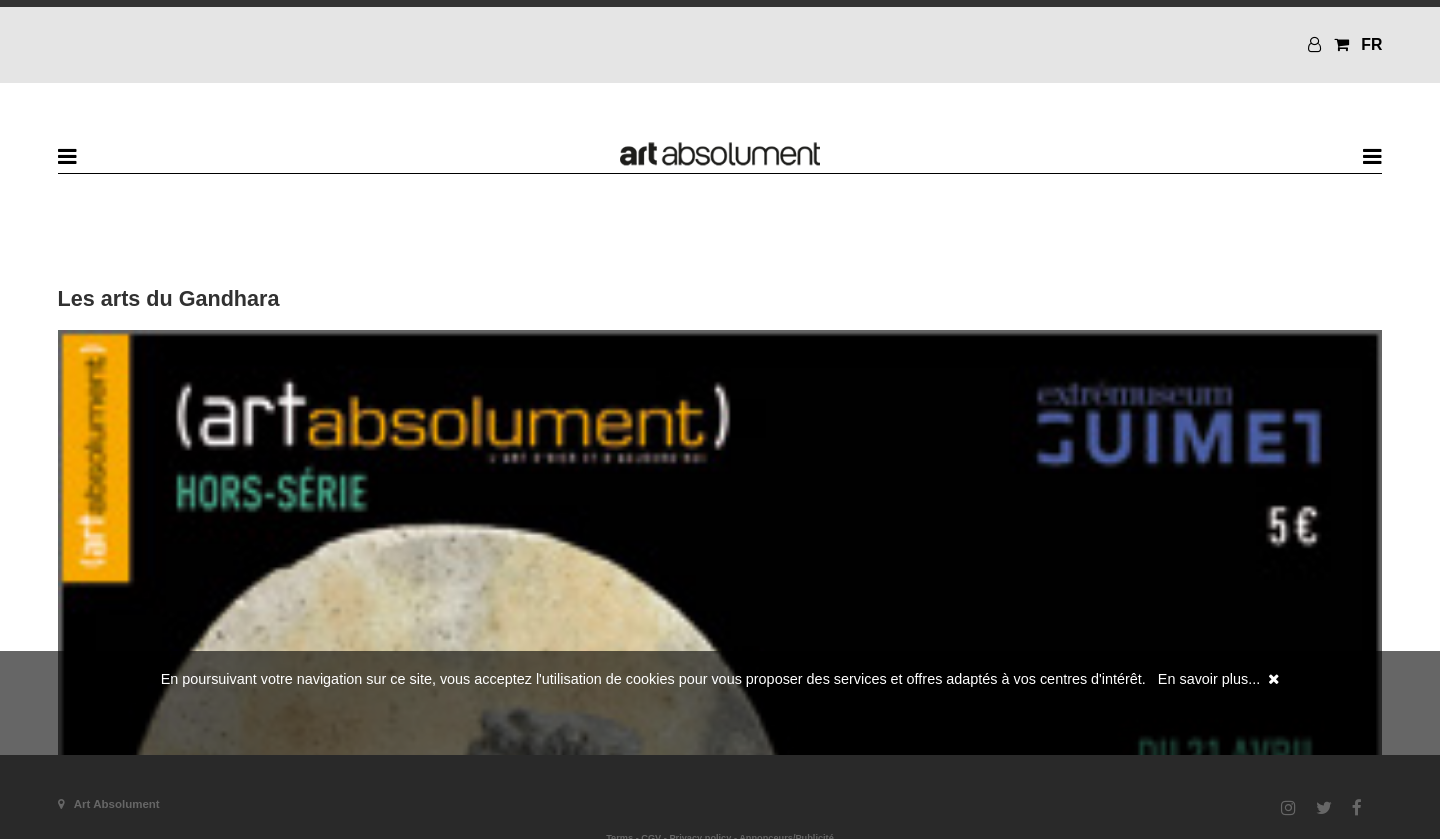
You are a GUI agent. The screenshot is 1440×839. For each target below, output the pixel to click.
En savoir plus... (1209, 679)
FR (1371, 44)
